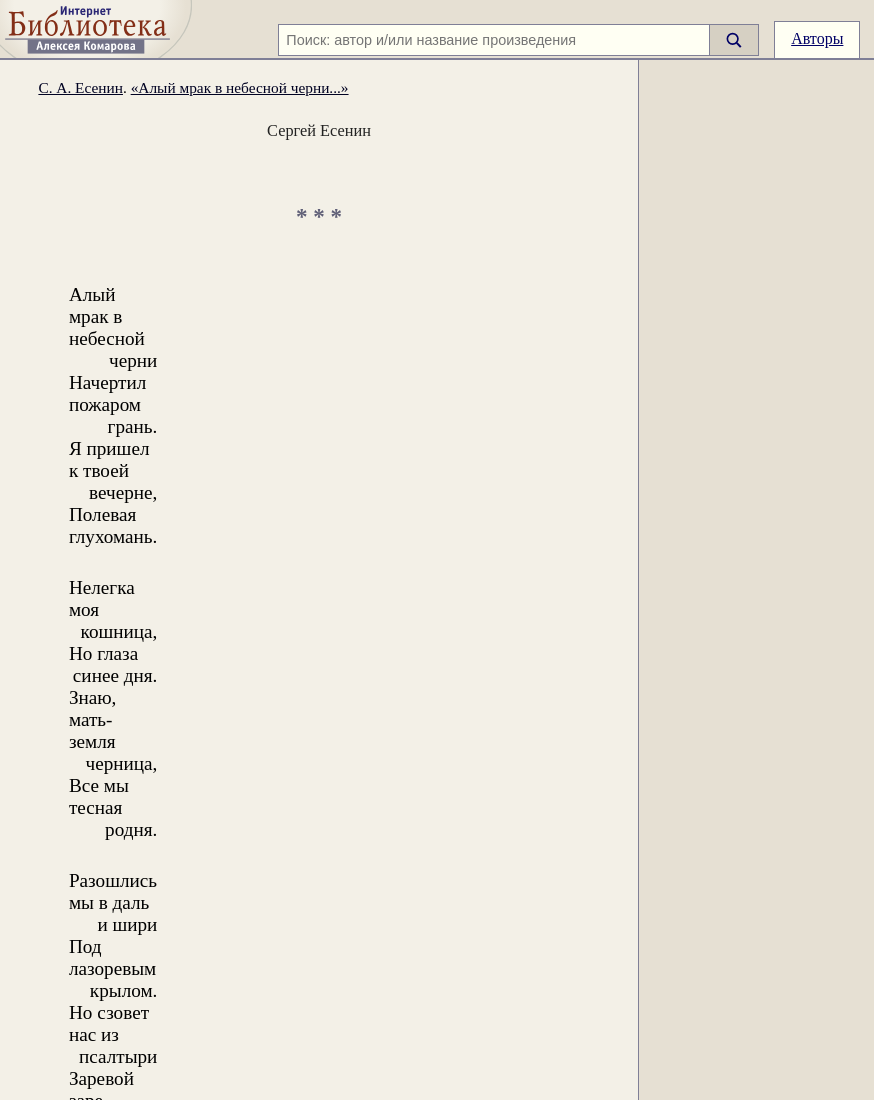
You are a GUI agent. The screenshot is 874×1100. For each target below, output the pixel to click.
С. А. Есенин (80, 87)
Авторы (817, 38)
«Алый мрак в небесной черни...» (240, 87)
